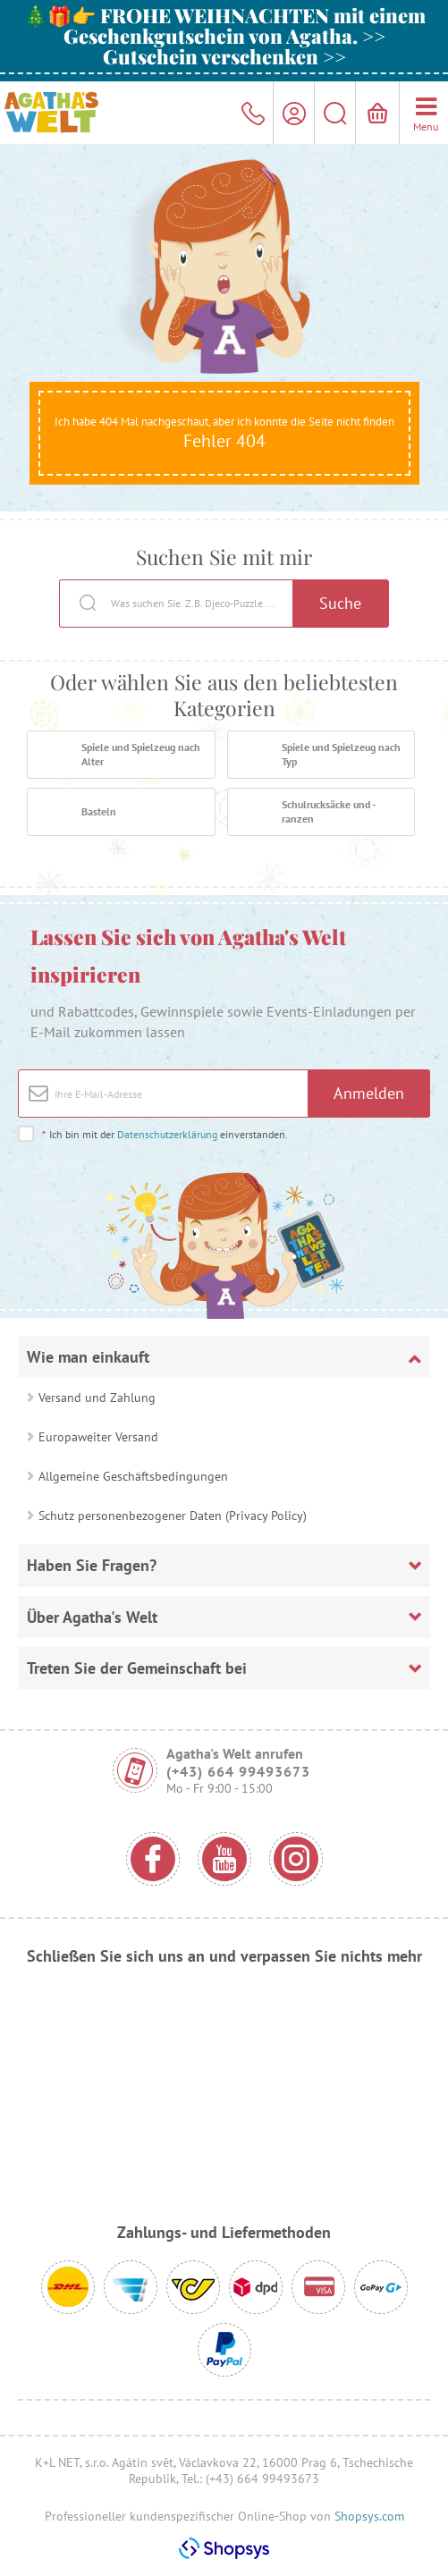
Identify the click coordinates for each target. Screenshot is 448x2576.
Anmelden (369, 1093)
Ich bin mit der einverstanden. (164, 1134)
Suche (340, 603)
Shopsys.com (369, 2516)
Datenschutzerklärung (167, 1134)
